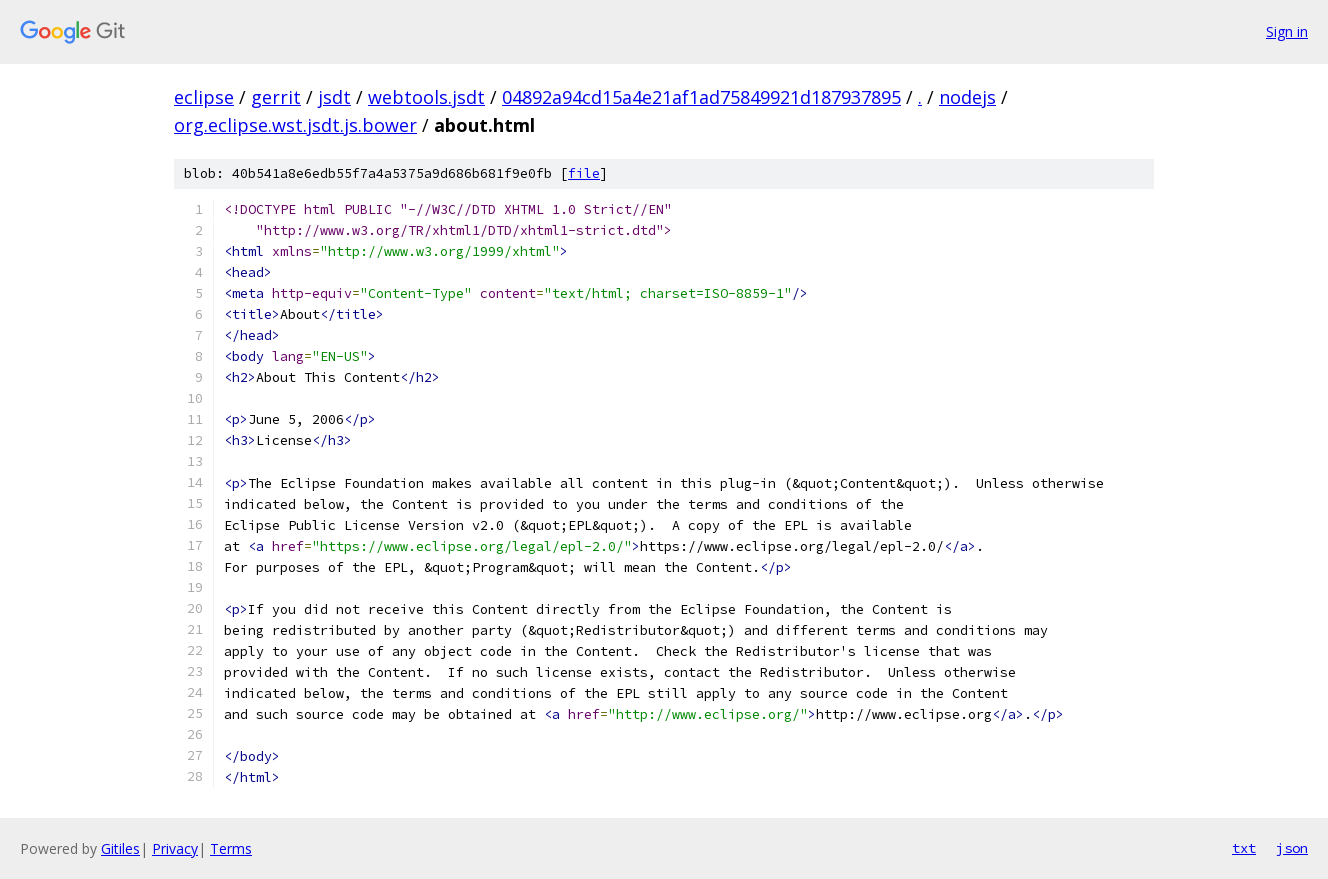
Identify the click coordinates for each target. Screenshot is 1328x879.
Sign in (1287, 31)
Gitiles (120, 848)
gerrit (276, 97)
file (584, 173)
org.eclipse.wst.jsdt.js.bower (295, 125)
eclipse (204, 97)
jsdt (334, 97)
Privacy (175, 848)
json (1292, 848)
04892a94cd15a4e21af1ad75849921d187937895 (701, 97)
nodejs (967, 97)
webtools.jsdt (426, 97)
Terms (231, 848)
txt (1244, 848)
